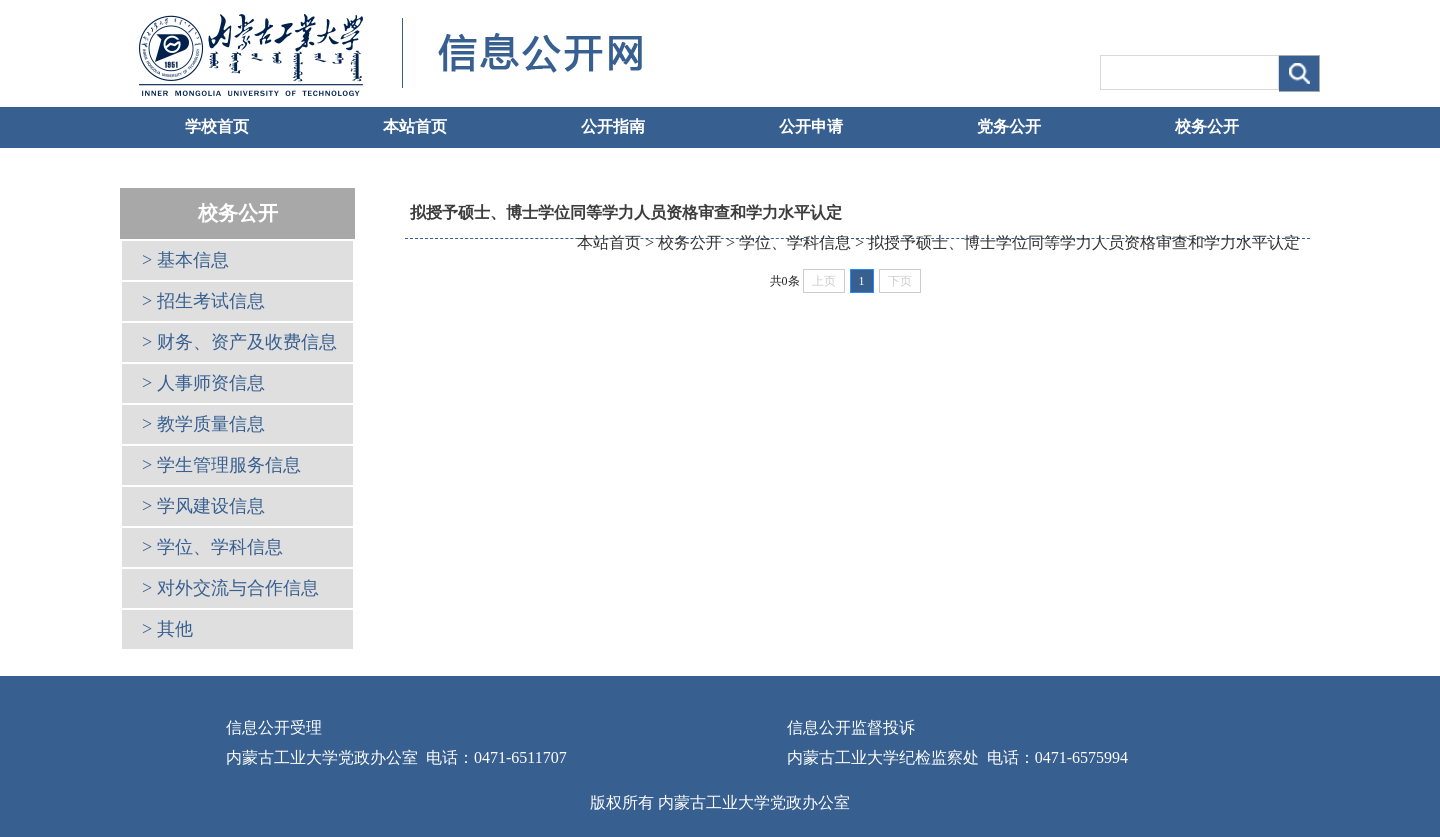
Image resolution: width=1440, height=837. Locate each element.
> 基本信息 (185, 260)
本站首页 (415, 126)
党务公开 (1009, 126)
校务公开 (1207, 126)
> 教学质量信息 (203, 424)
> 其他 (167, 629)
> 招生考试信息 (203, 301)
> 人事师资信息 (203, 383)
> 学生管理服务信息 (221, 465)
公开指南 (613, 126)
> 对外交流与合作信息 (230, 588)
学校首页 (217, 126)
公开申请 (811, 126)
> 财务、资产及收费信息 (239, 342)
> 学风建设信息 (203, 506)
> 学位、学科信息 (212, 547)
